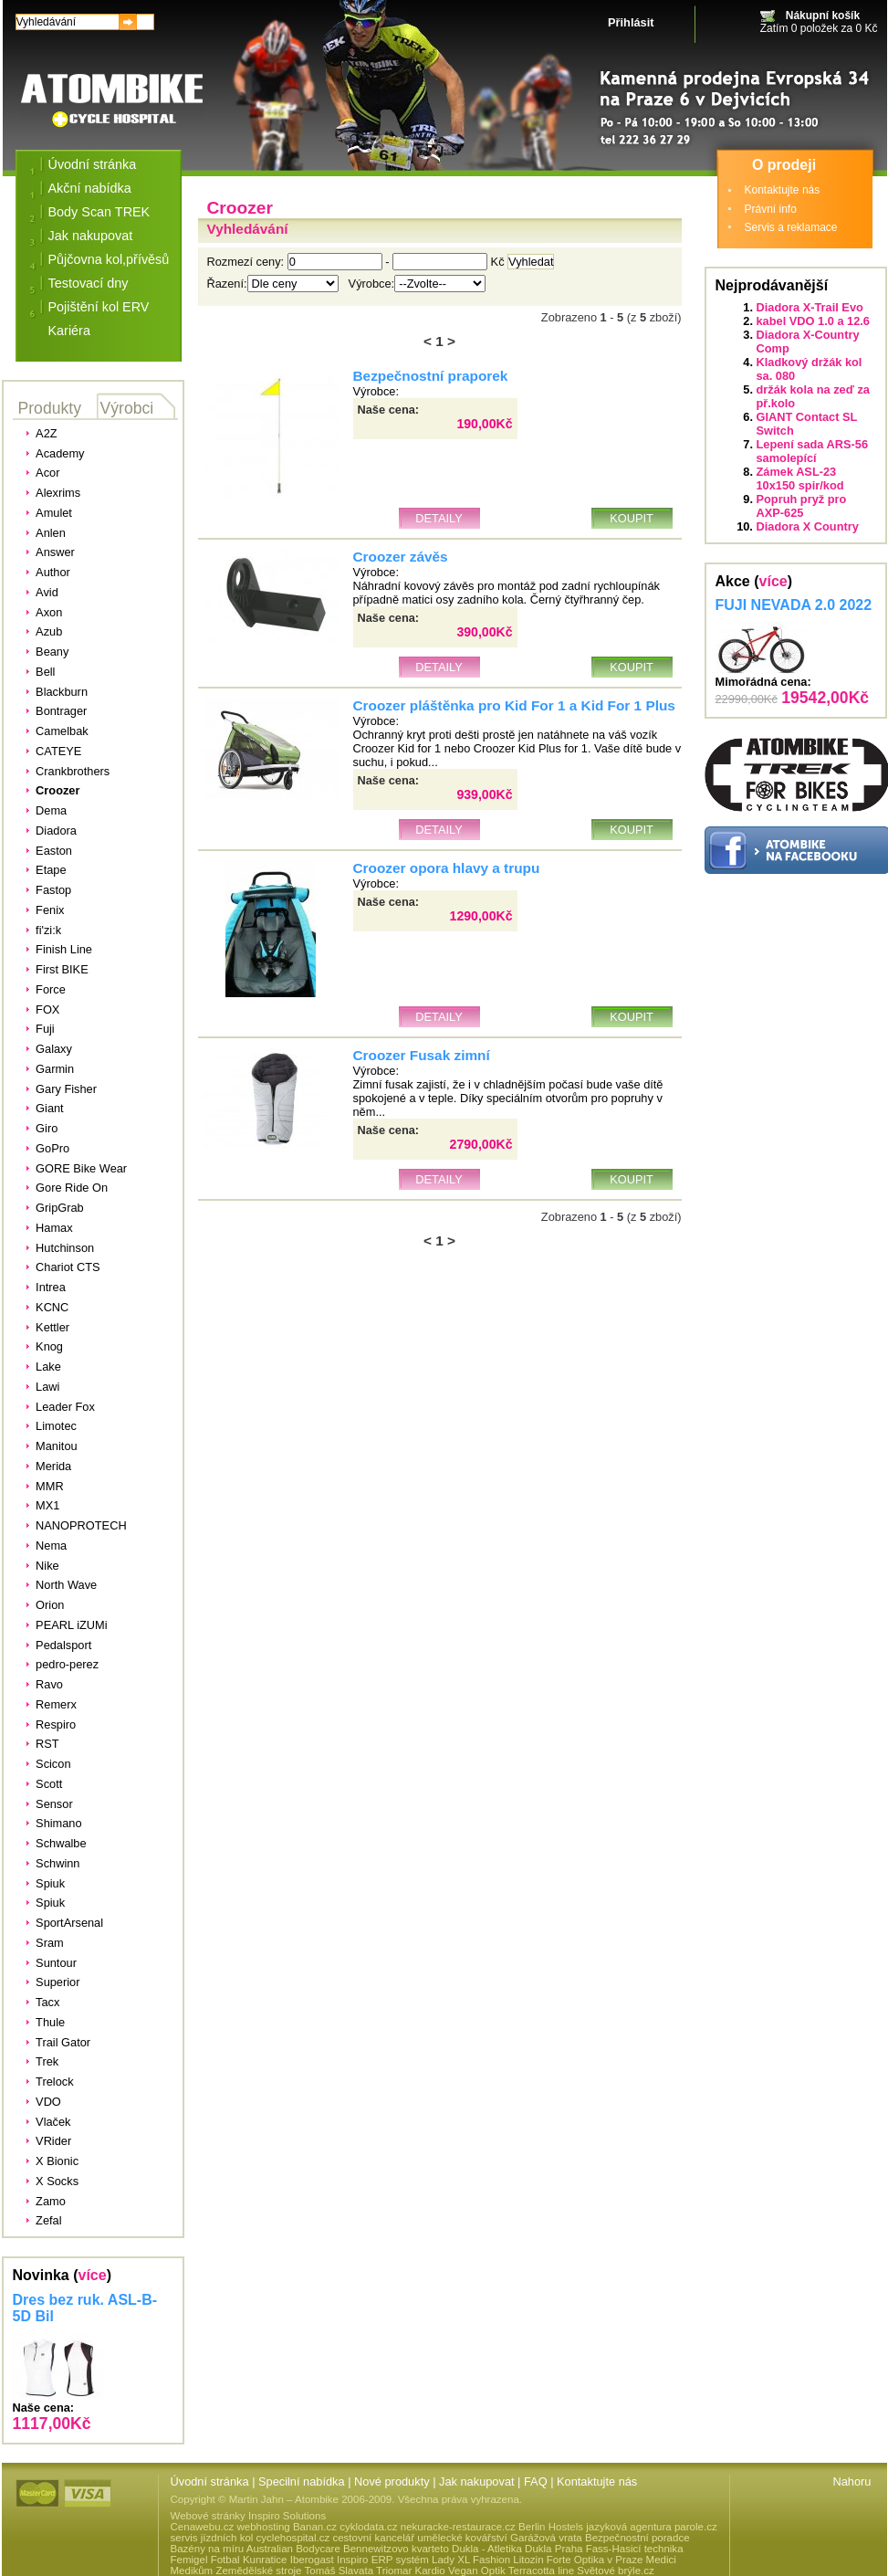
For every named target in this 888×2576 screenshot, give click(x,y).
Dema (51, 810)
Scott (49, 1784)
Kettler (52, 1327)
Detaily (438, 518)
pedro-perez (67, 1664)
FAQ (536, 2481)
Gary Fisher (66, 1089)
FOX (47, 1009)
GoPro (52, 1148)
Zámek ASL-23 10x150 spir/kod (800, 478)
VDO (48, 2101)
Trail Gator (63, 2042)
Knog (49, 1346)
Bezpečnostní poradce (637, 2537)
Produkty (49, 408)
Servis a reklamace (791, 227)
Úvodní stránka (92, 164)
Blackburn (62, 692)
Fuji (45, 1029)
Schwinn (57, 1863)
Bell (45, 671)
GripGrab (60, 1207)
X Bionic (57, 2161)
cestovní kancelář (373, 2537)
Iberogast (312, 2559)
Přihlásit (631, 22)
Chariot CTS (67, 1267)
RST (47, 1744)
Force (51, 989)
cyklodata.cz (368, 2526)
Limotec (56, 1426)
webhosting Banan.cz (286, 2526)
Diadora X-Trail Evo (810, 307)
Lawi (47, 1386)
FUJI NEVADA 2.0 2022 (794, 605)
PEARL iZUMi (71, 1625)
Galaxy (54, 1049)
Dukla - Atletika (487, 2548)
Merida (53, 1466)
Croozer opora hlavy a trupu (446, 868)
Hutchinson (65, 1248)
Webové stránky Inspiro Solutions (249, 2515)
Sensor (54, 1804)
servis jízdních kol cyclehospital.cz (250, 2537)
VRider (53, 2141)
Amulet (54, 513)
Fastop (53, 890)
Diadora (56, 830)
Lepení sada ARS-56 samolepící (813, 451)
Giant (50, 1108)
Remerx (56, 1704)
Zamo (51, 2201)
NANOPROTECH (81, 1525)
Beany (52, 651)
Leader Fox (65, 1407)
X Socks (57, 2181)
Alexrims (58, 492)
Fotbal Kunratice (249, 2559)
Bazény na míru (208, 2548)
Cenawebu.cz (203, 2526)
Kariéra (69, 330)
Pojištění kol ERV (99, 307)
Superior (57, 1982)
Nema (51, 1545)
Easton (54, 850)
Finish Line (64, 949)
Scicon (53, 1764)
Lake (48, 1366)
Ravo (49, 1684)
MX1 (47, 1505)
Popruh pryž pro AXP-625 (802, 506)
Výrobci (127, 408)
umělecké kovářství (462, 2537)
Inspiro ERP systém (383, 2559)
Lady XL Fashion (471, 2559)
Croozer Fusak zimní (421, 1055)
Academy (60, 453)
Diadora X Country (808, 526)
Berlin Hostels (550, 2526)
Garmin (55, 1069)
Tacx (47, 2002)
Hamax (54, 1228)
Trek (47, 2061)
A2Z (46, 433)
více (92, 2275)
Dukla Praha (553, 2548)
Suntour (56, 1963)
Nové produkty (392, 2481)
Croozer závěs (400, 556)
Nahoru (852, 2481)
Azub (49, 631)
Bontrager (61, 711)
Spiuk (50, 1883)
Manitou (57, 1446)
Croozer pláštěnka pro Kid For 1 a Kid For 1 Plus (514, 705)
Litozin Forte (541, 2559)
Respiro (56, 1724)
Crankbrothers (73, 771)
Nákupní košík (823, 15)
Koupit (631, 518)
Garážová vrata (546, 2537)
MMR (50, 1486)
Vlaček (53, 2122)
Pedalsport (63, 1645)
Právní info (771, 209)
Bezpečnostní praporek (430, 376)
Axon (49, 612)
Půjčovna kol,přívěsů (109, 259)
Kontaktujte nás (782, 190)
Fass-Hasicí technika (635, 2548)
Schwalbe (61, 1843)
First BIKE (62, 969)
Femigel (189, 2559)
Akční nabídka (89, 188)
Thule (50, 2022)
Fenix (50, 910)
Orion (50, 1605)
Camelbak (62, 731)
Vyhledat (530, 261)
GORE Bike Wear (81, 1168)
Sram (50, 1943)
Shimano (59, 1823)
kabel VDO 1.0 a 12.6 (814, 321)
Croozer (57, 790)
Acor (47, 472)
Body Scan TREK (99, 212)
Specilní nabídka (301, 2481)
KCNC (52, 1307)
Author (53, 572)
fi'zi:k (48, 930)
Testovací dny (88, 283)
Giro (46, 1128)
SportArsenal (69, 1922)
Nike (47, 1565)
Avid (47, 592)
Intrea (51, 1287)
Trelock (54, 2081)
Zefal (48, 2220)
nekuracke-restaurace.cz (458, 2526)
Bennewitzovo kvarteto (396, 2548)
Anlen (51, 533)
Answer (55, 552)
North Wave (66, 1585)
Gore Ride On (72, 1187)
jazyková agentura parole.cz (651, 2526)
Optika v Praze (608, 2559)
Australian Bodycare (293, 2548)
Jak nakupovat (90, 235)
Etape (51, 870)
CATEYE (58, 751)
